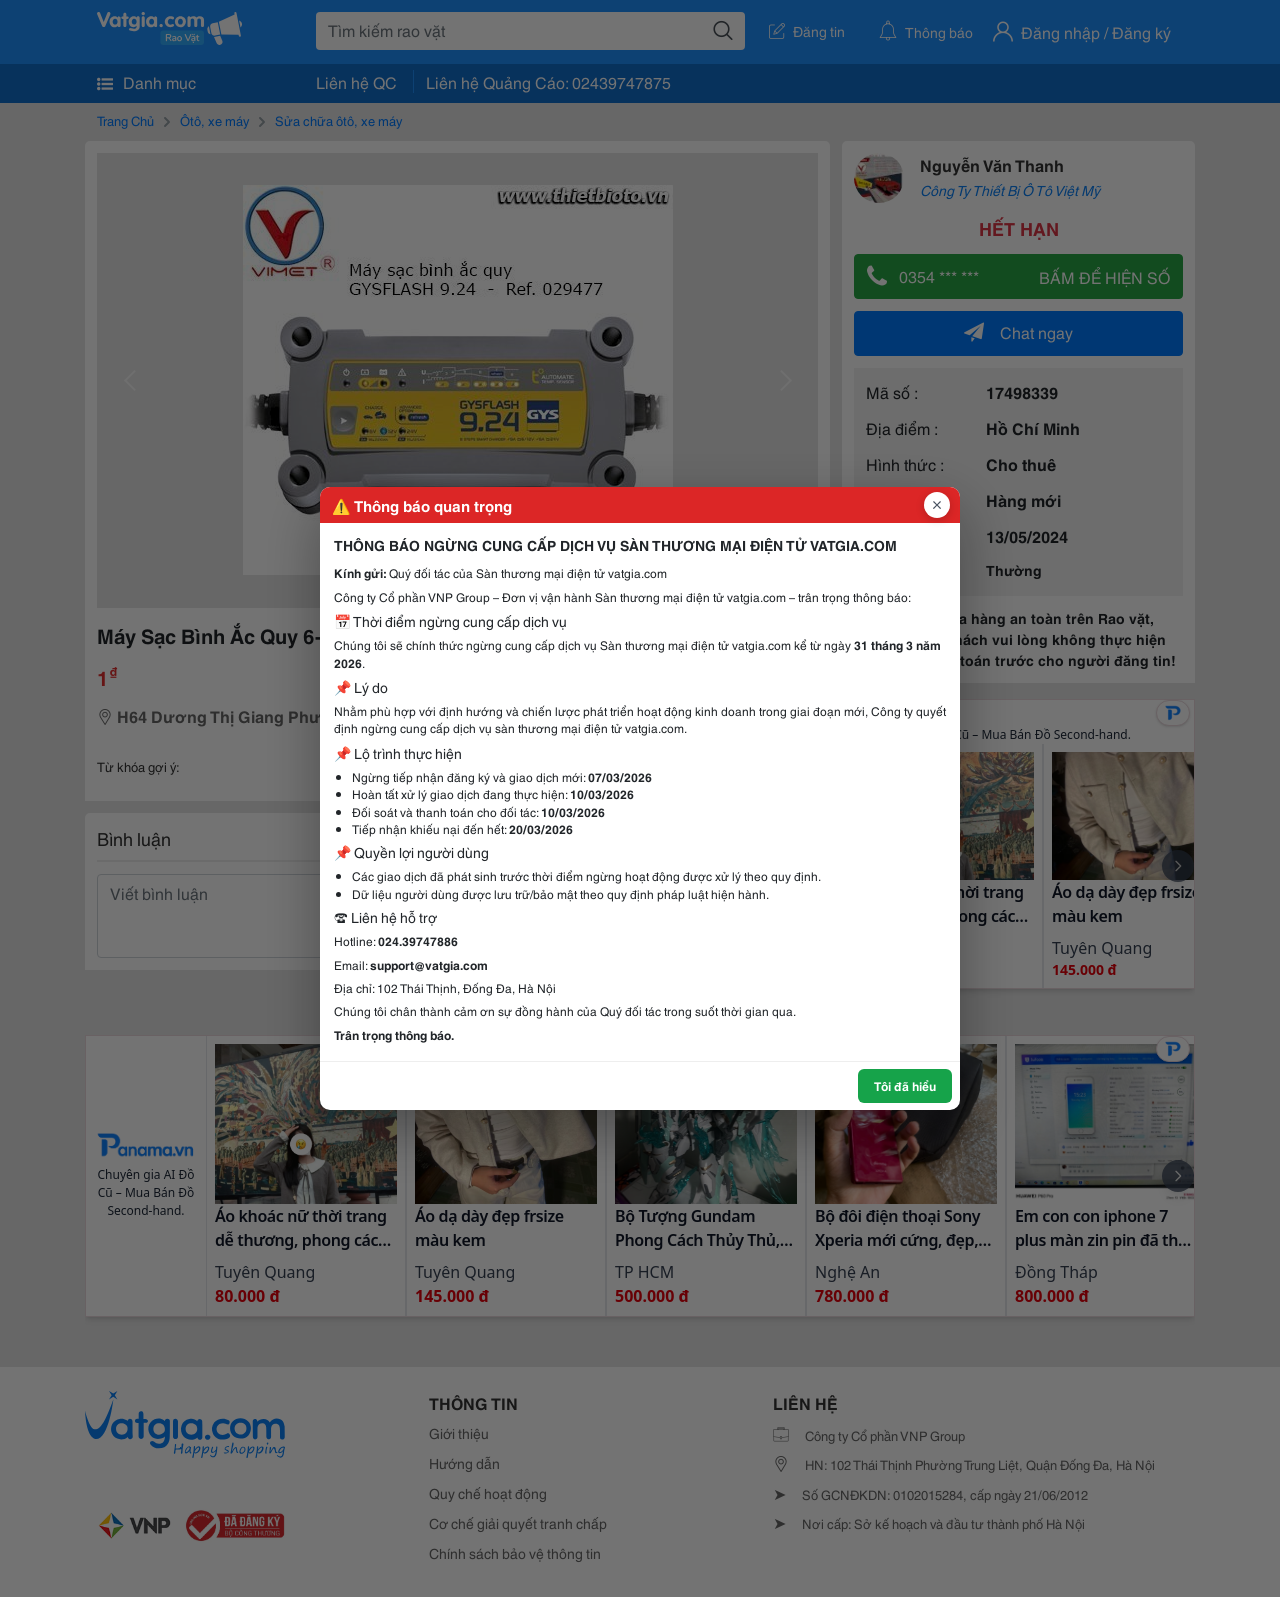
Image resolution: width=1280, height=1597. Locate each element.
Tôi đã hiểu (905, 1085)
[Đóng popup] (937, 505)
